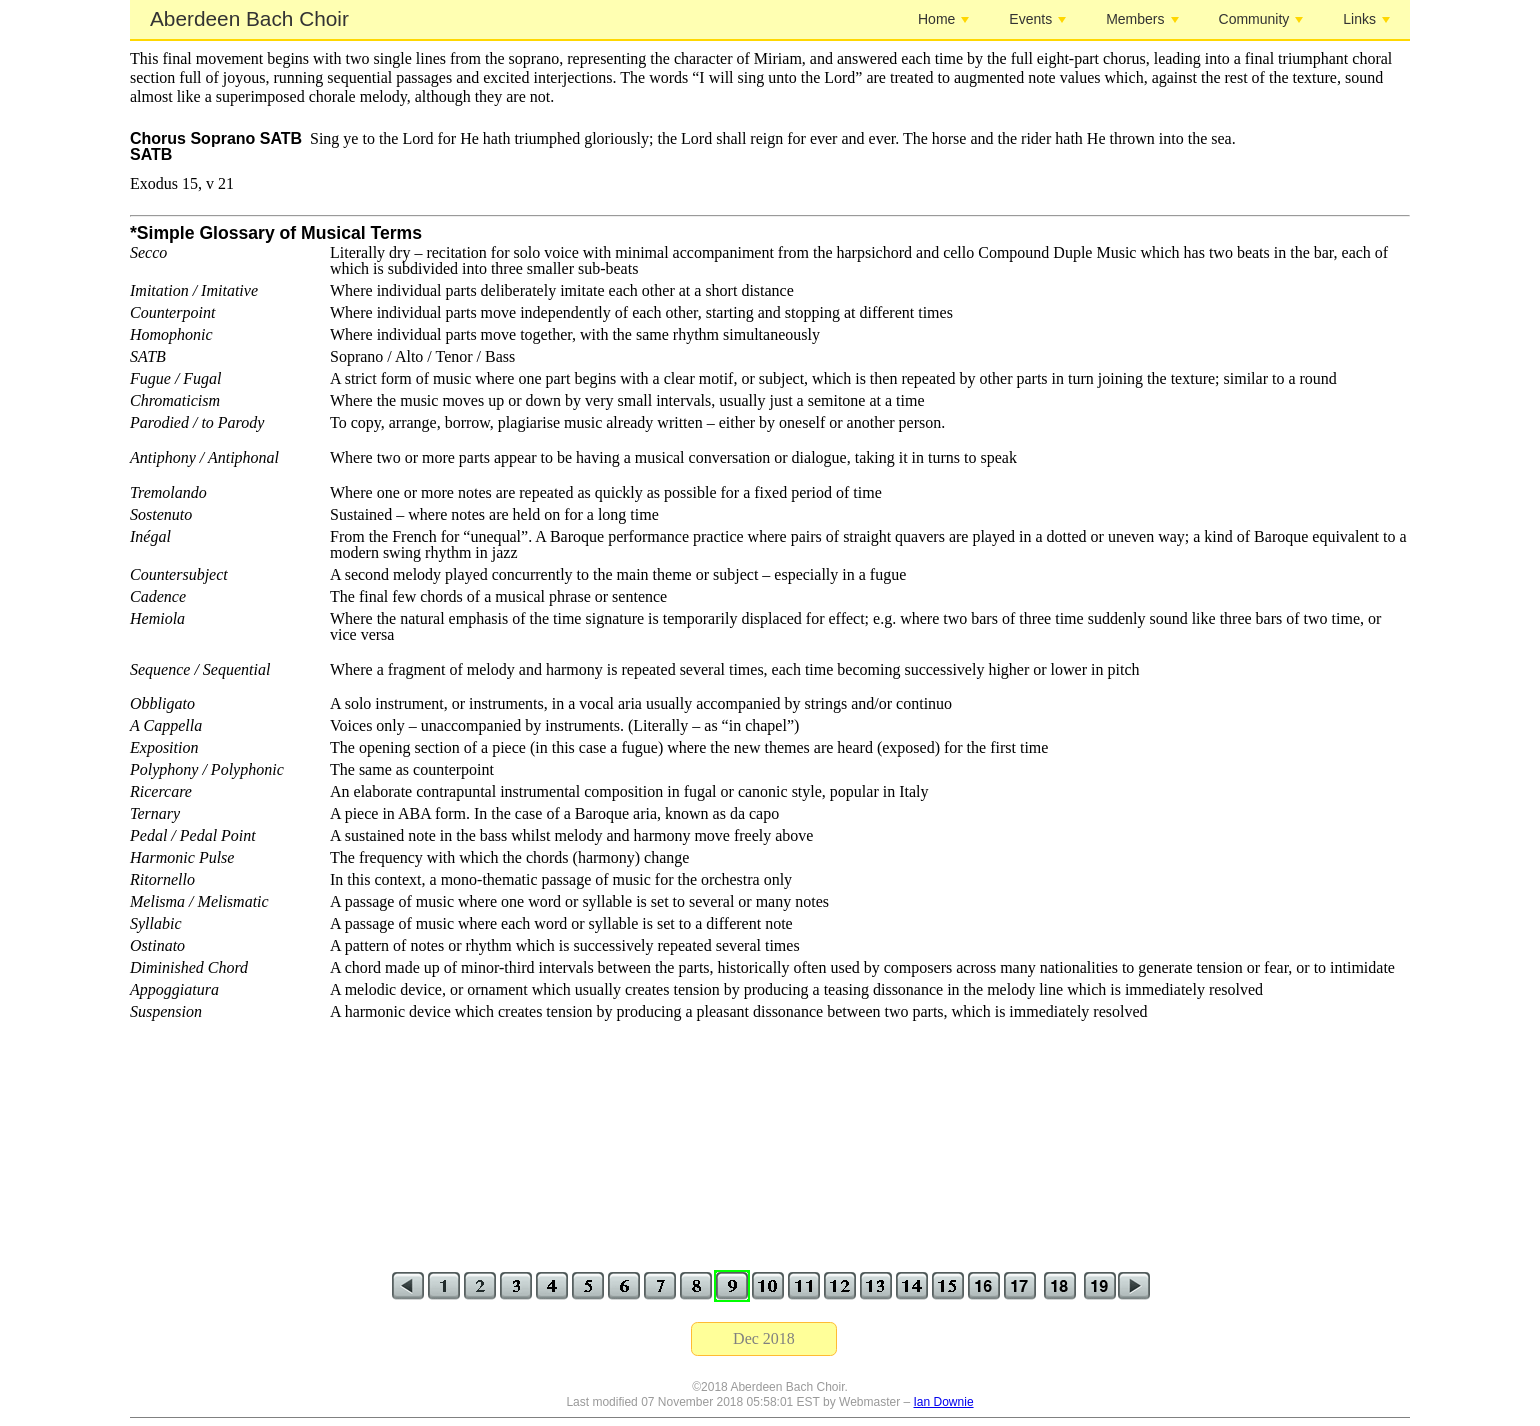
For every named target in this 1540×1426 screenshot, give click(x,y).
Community (1261, 19)
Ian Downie (944, 1402)
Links (1366, 19)
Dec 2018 (764, 1338)
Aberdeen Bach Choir (249, 18)
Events (1037, 19)
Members (1142, 19)
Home (943, 19)
